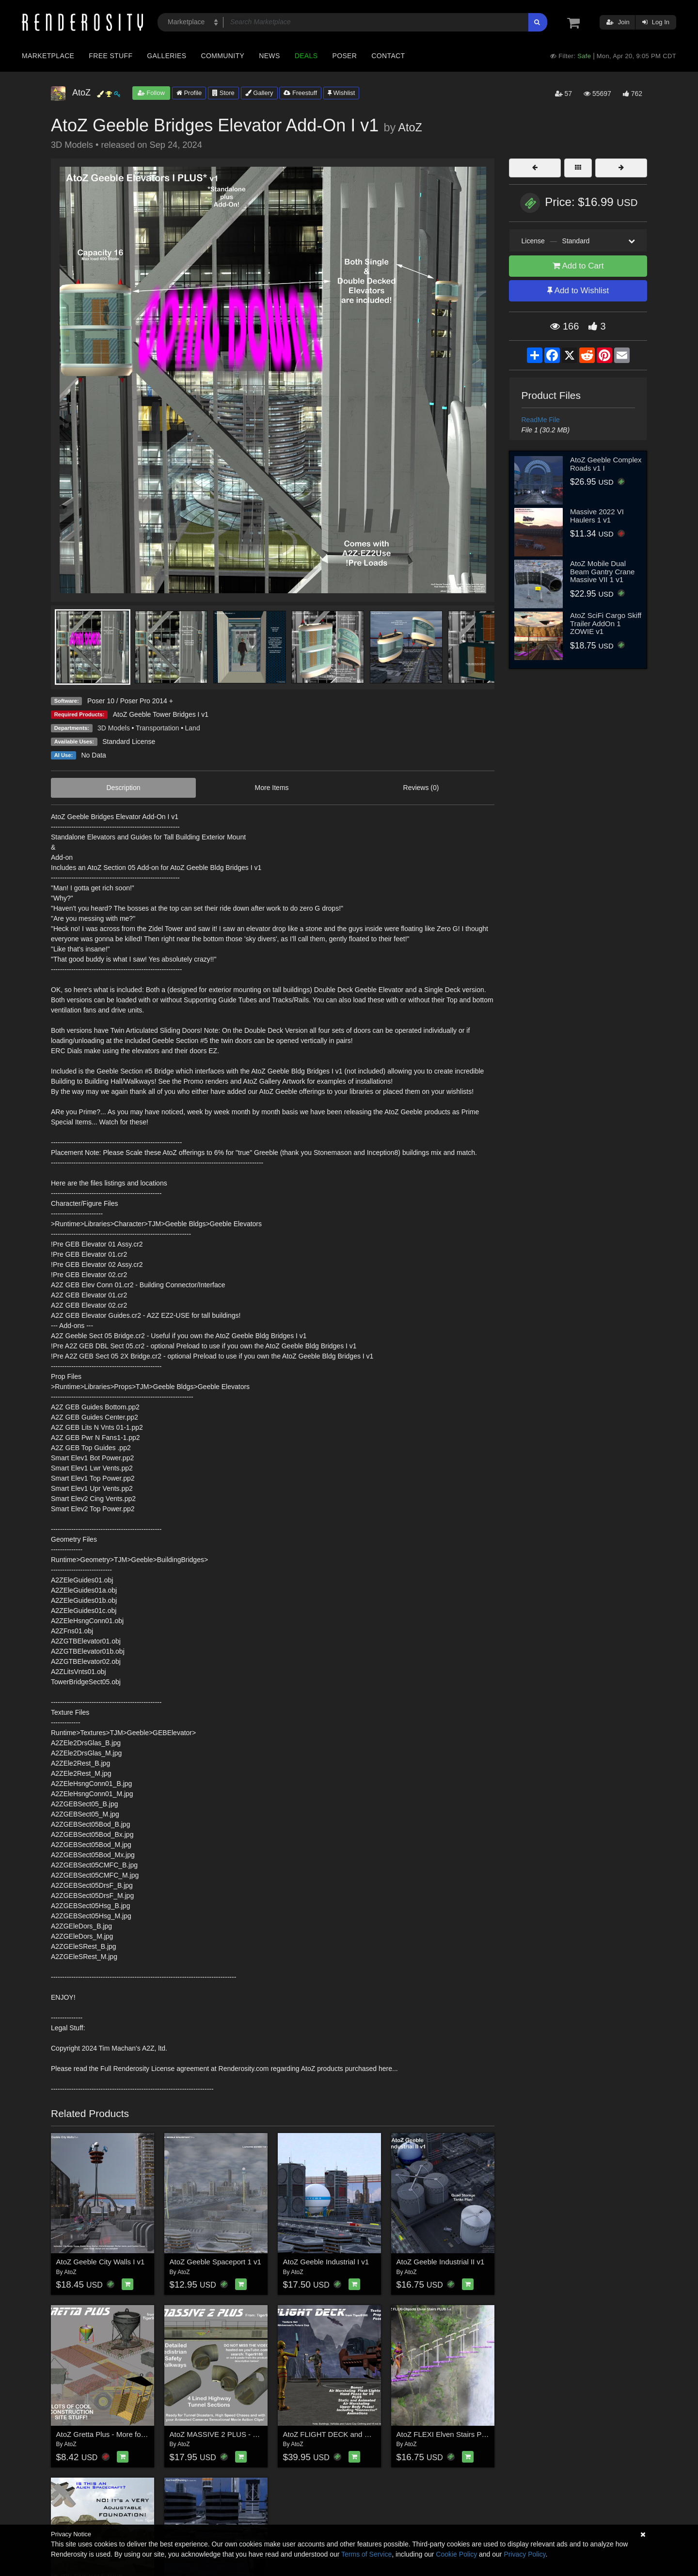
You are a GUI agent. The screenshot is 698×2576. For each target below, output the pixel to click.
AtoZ (410, 127)
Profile (189, 92)
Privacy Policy (524, 2554)
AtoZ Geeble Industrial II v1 (441, 2262)
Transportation (157, 728)
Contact (388, 56)
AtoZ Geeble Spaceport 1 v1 (215, 2262)
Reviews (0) (421, 787)
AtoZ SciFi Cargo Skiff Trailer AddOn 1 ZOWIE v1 (605, 623)
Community (223, 56)
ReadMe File (541, 420)
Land (192, 728)
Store (223, 92)
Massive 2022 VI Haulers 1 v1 (597, 515)
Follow (151, 92)
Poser (344, 56)
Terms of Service (366, 2554)
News (269, 56)
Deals (306, 56)
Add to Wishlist (578, 290)
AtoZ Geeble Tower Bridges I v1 (160, 714)
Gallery (259, 92)
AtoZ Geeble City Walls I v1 (100, 2262)
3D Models (113, 728)
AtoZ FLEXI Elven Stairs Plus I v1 (451, 2434)
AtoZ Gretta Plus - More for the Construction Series (138, 2434)
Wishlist (341, 92)
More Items (272, 787)
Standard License (128, 741)
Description (124, 787)
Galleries (166, 56)
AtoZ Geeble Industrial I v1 (326, 2262)
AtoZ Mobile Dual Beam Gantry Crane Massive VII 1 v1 (602, 571)
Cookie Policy (456, 2554)
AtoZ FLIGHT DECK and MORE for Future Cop (359, 2434)
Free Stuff (110, 56)
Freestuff (300, 92)
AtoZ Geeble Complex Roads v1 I (606, 464)
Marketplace (48, 56)
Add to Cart (578, 265)
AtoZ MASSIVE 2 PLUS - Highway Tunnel (237, 2434)
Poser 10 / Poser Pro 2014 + (130, 701)
